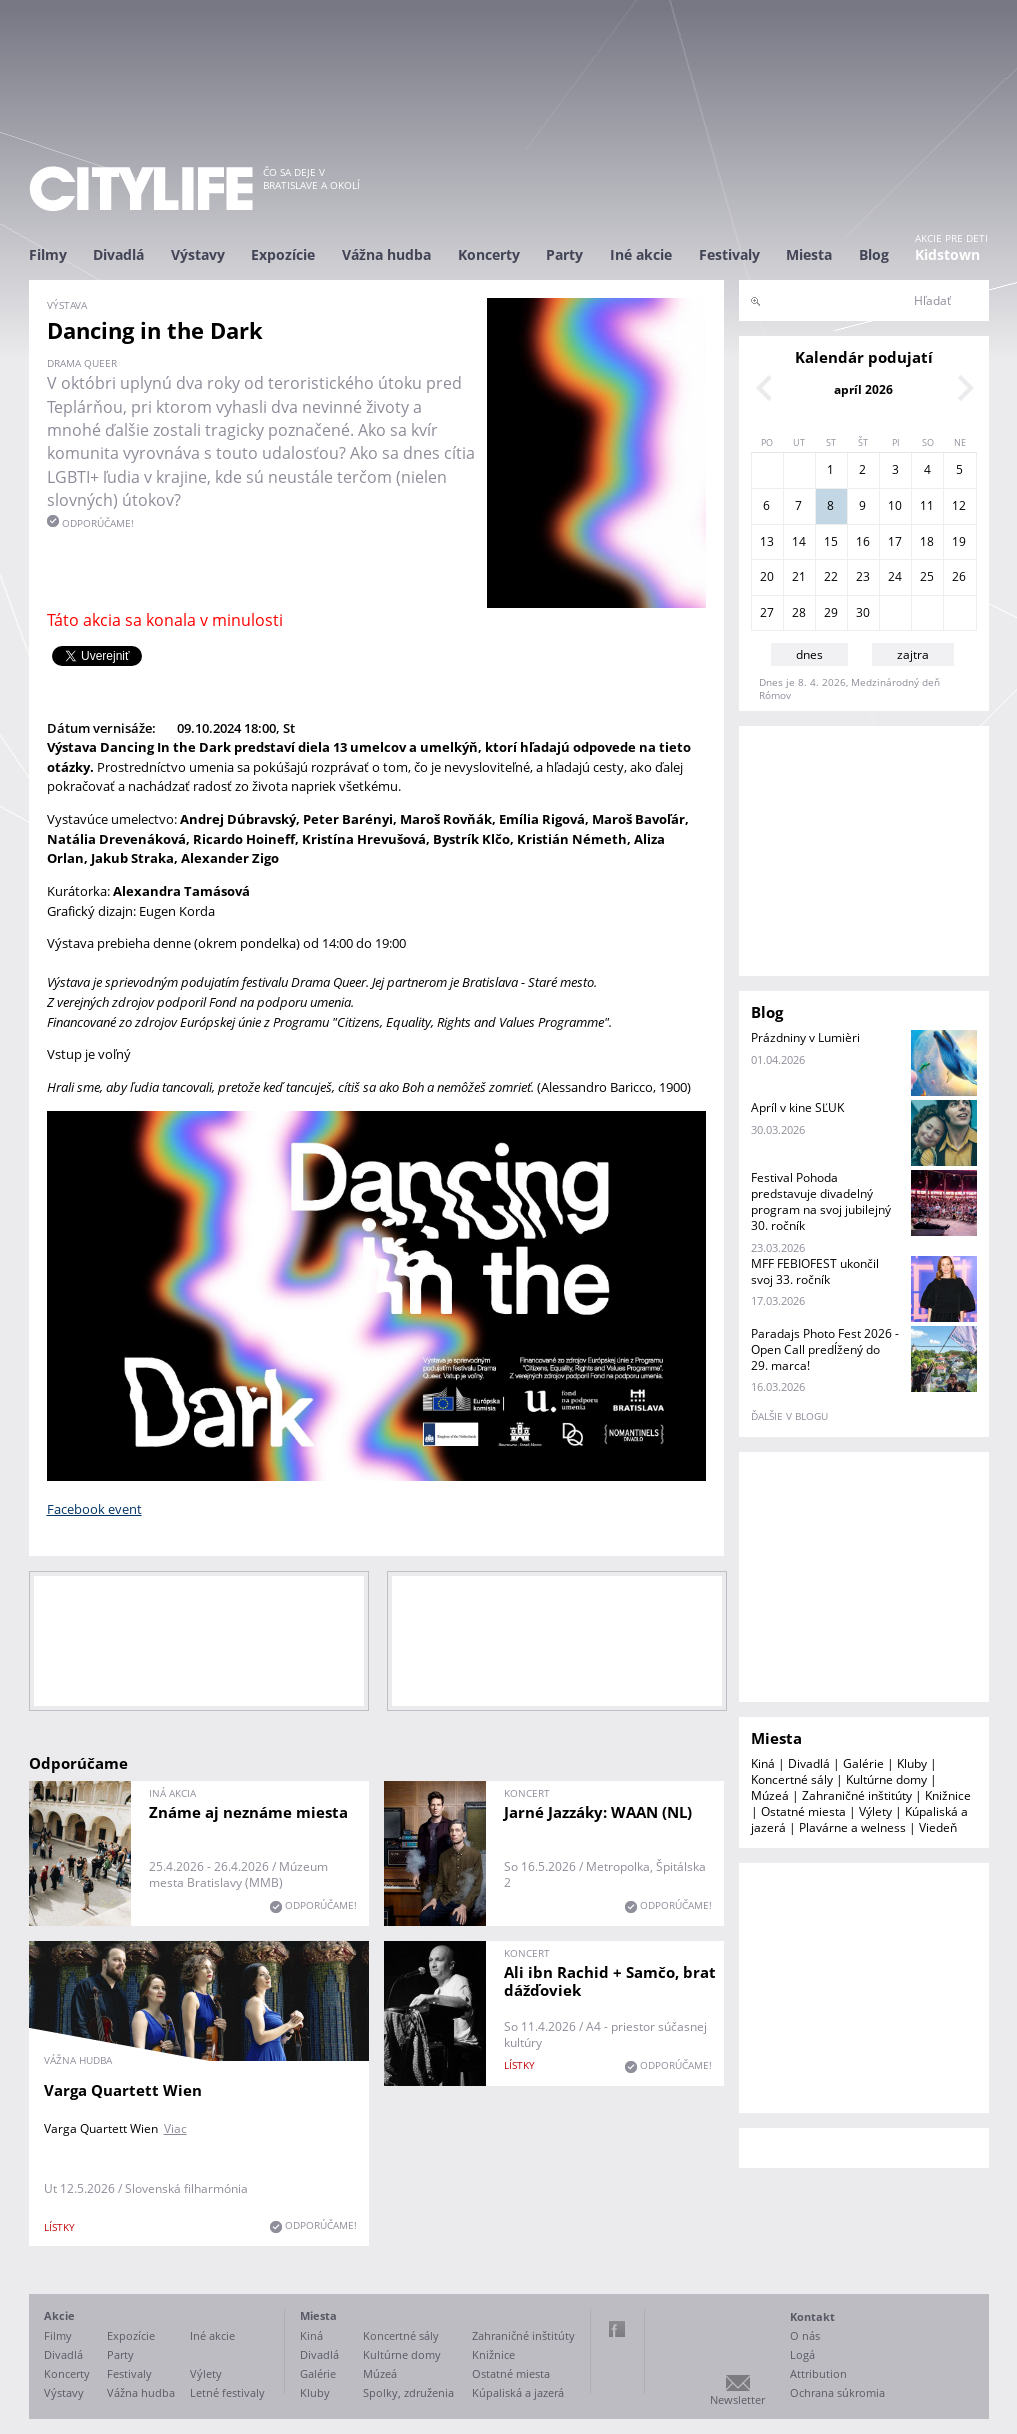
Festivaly (729, 254)
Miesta (809, 254)
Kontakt (812, 2316)
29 (831, 612)
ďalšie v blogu (789, 1416)
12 (959, 505)
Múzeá (770, 1795)
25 (927, 576)
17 (895, 541)
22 (831, 576)
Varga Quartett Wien (123, 2090)
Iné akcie (641, 254)
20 (767, 576)
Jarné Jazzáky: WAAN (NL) (598, 1812)
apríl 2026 (863, 389)
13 (767, 541)
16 (863, 541)
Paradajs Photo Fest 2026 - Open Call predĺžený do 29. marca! (825, 1349)
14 (799, 541)
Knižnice (948, 1795)
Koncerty (489, 254)
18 (927, 541)
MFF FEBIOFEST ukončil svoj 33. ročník (815, 1271)
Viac (175, 2128)
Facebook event (94, 1509)
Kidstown (947, 254)
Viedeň (938, 1827)
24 (895, 576)
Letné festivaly (227, 2392)
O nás (805, 2335)
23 (863, 576)
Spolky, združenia (408, 2392)
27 (767, 612)
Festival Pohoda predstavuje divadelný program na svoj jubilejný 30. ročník (821, 1201)
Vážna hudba (386, 254)
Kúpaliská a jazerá (518, 2392)
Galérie (863, 1763)
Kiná (763, 1763)
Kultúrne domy (886, 1779)
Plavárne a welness (852, 1827)
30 (863, 612)
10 (895, 505)
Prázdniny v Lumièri (805, 1037)
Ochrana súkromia (837, 2392)
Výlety (875, 1811)
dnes (809, 654)
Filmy (48, 254)
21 (799, 576)
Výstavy (198, 254)
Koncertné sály (792, 1779)
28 (799, 612)
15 (831, 541)
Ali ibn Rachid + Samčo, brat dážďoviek (610, 1981)
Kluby (912, 1763)
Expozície (283, 254)
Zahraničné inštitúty (857, 1795)
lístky (59, 2227)
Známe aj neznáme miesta (248, 1812)
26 (959, 576)
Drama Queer (82, 363)
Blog (874, 254)
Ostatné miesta (803, 1811)
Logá (802, 2354)
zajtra (913, 654)
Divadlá (118, 254)
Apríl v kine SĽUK (797, 1107)
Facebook (617, 2329)
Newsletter (737, 2399)
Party (564, 254)
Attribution (818, 2373)
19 (959, 541)
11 (927, 505)
